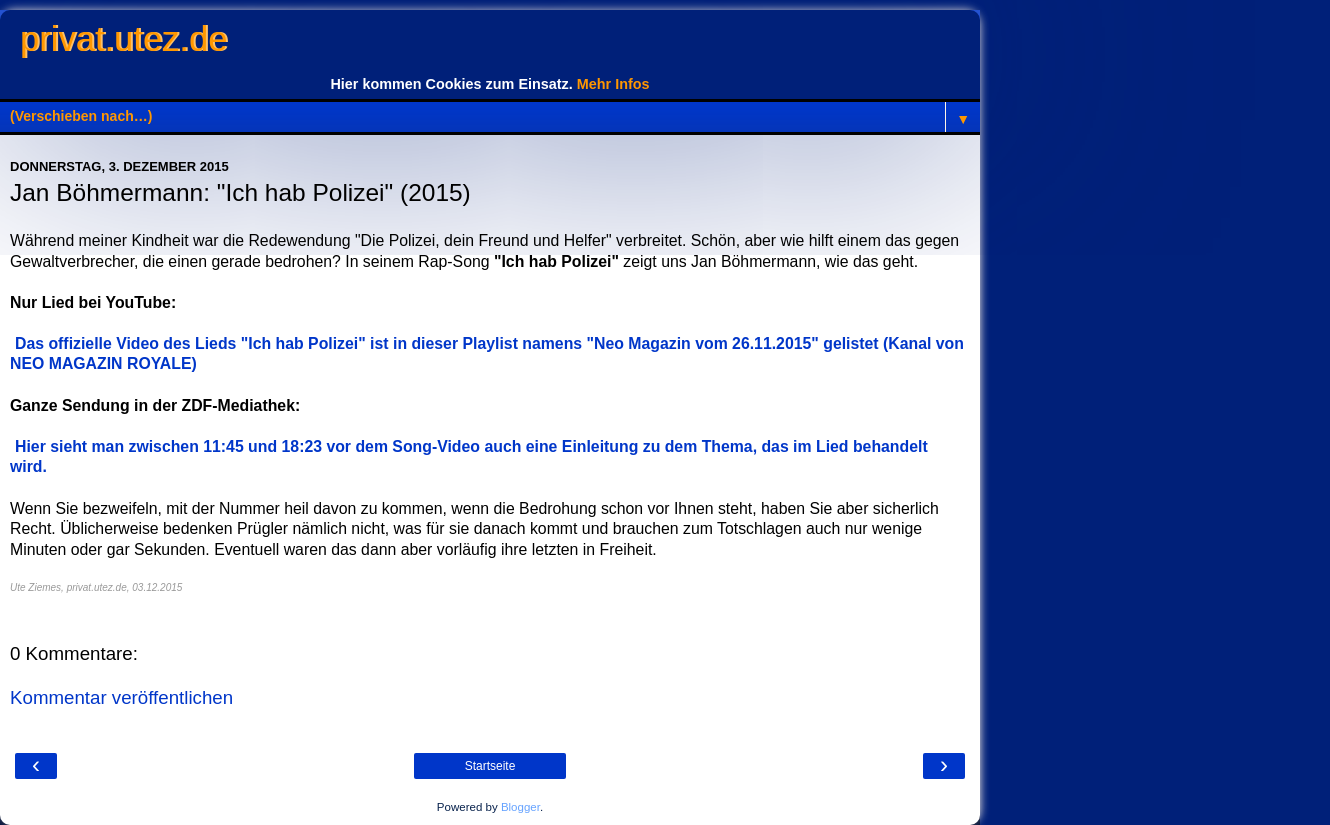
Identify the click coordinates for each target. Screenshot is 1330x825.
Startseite (490, 766)
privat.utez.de (123, 39)
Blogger (520, 807)
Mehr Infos (613, 84)
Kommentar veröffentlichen (121, 697)
